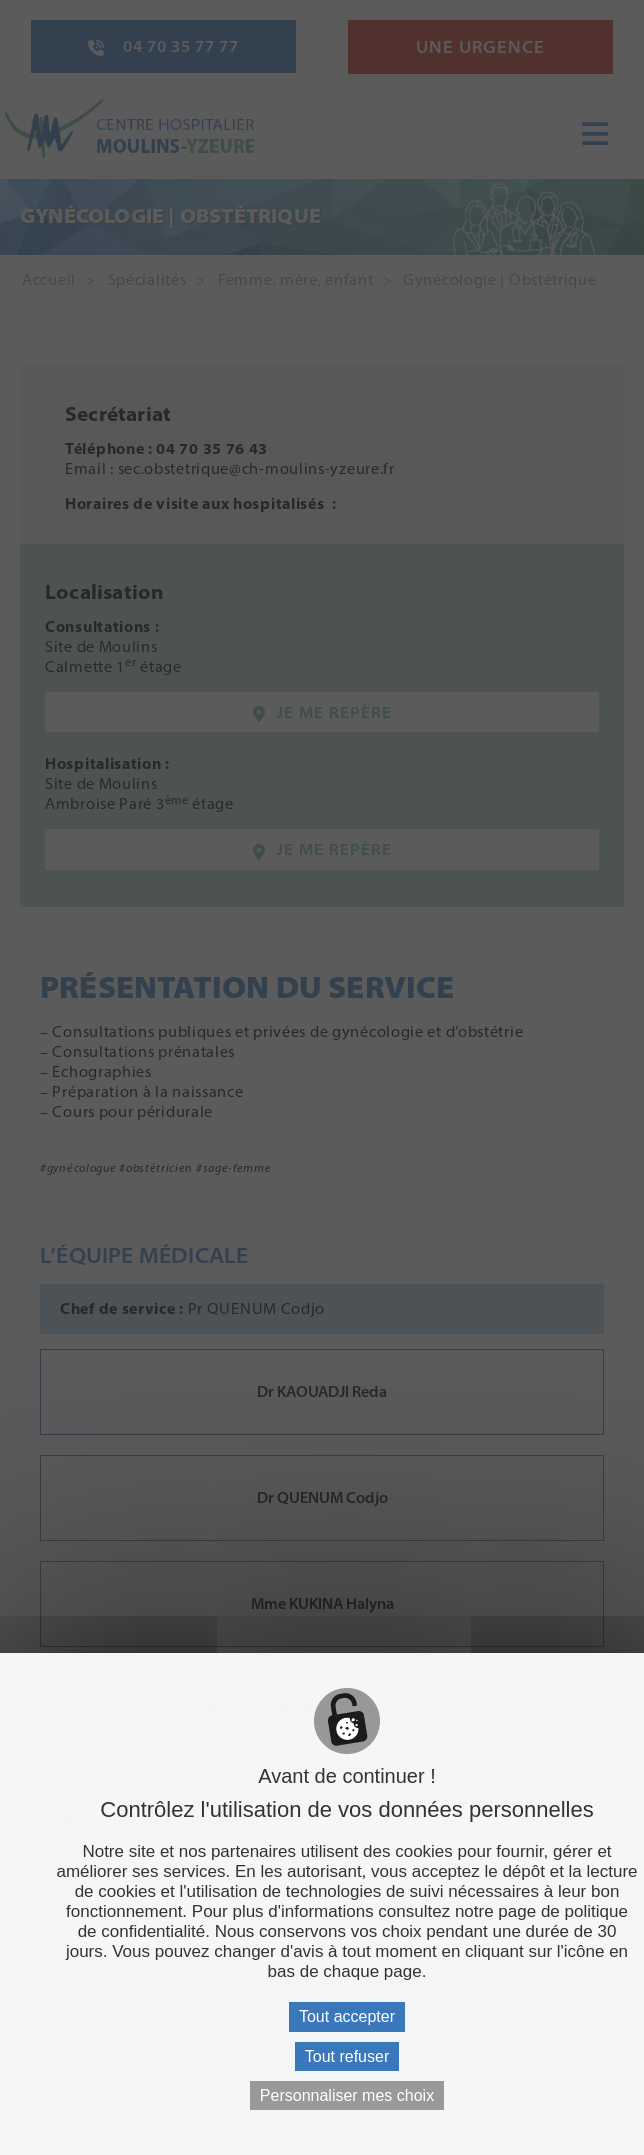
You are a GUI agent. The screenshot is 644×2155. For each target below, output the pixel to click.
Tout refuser (347, 2056)
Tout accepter (347, 2016)
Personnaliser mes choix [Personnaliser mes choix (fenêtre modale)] (347, 2095)
